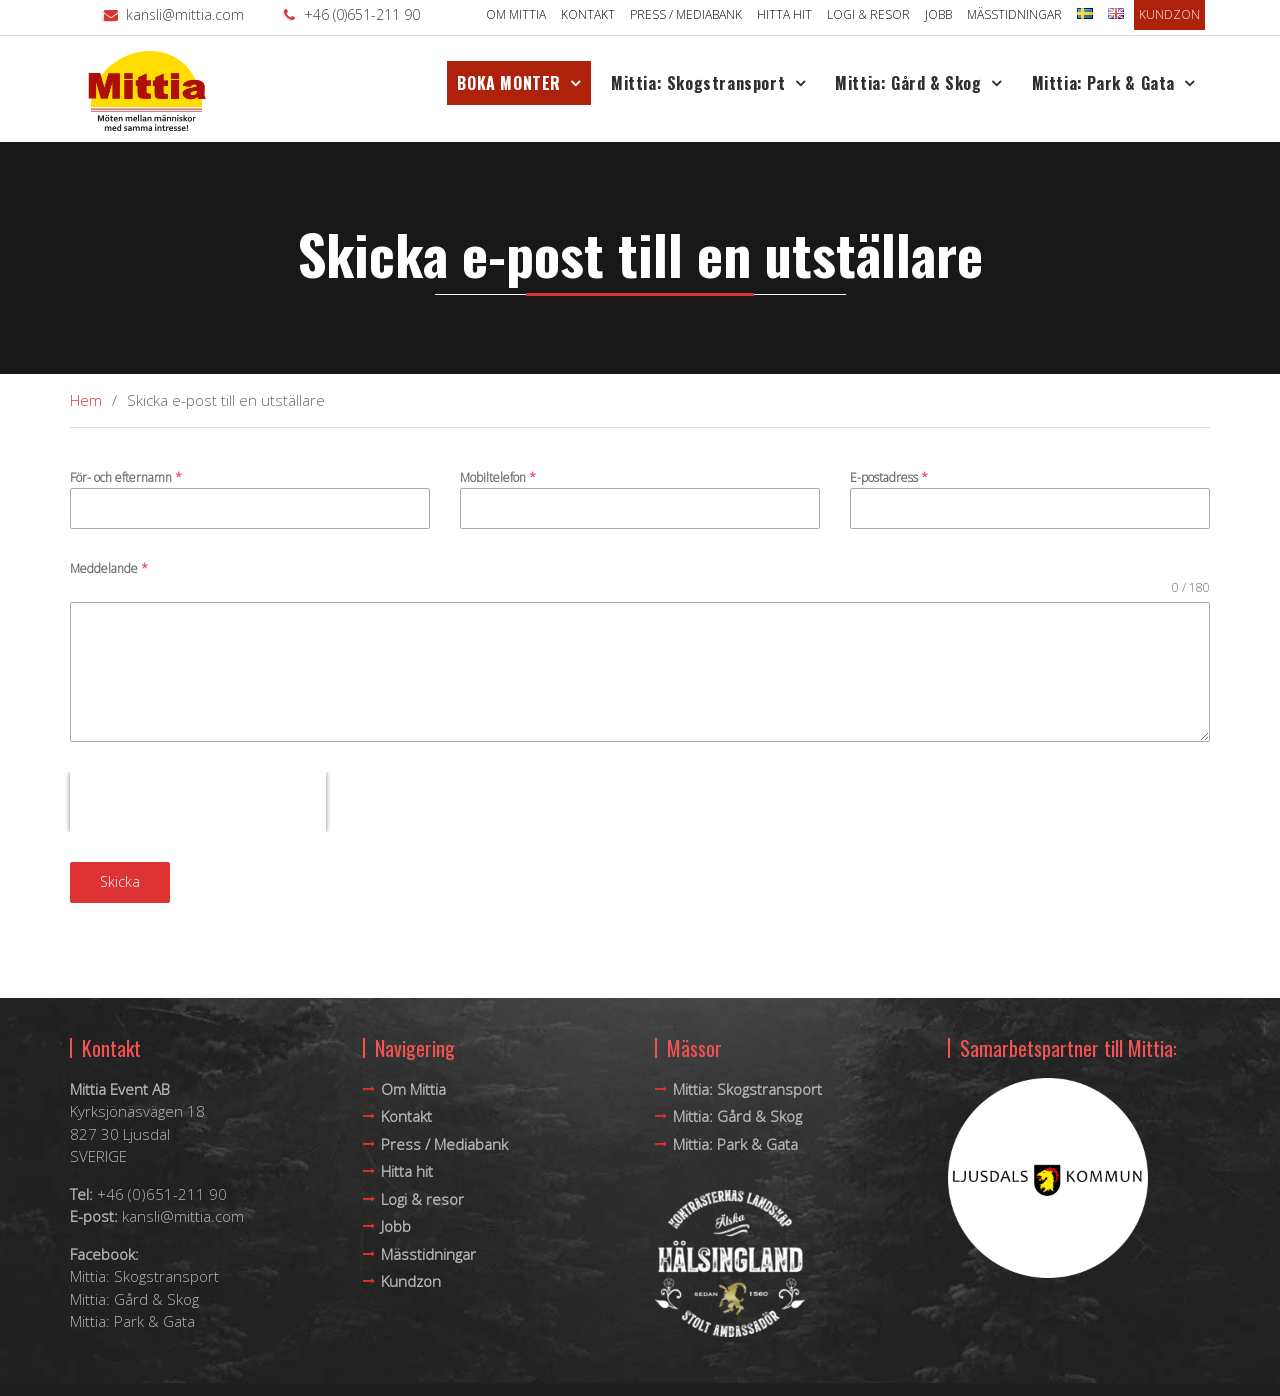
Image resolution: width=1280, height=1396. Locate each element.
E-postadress (889, 477)
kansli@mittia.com (185, 14)
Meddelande (109, 568)
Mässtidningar (1014, 14)
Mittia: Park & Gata (1103, 83)
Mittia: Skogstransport (698, 83)
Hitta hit (784, 14)
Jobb (938, 14)
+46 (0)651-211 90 (362, 14)
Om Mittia (516, 14)
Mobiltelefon (498, 477)
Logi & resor (868, 14)
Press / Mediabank (686, 14)
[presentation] (198, 802)
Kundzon (1169, 14)
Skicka (120, 881)
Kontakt (588, 14)
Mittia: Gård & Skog (908, 83)
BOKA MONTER (509, 83)
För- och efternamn (126, 477)
